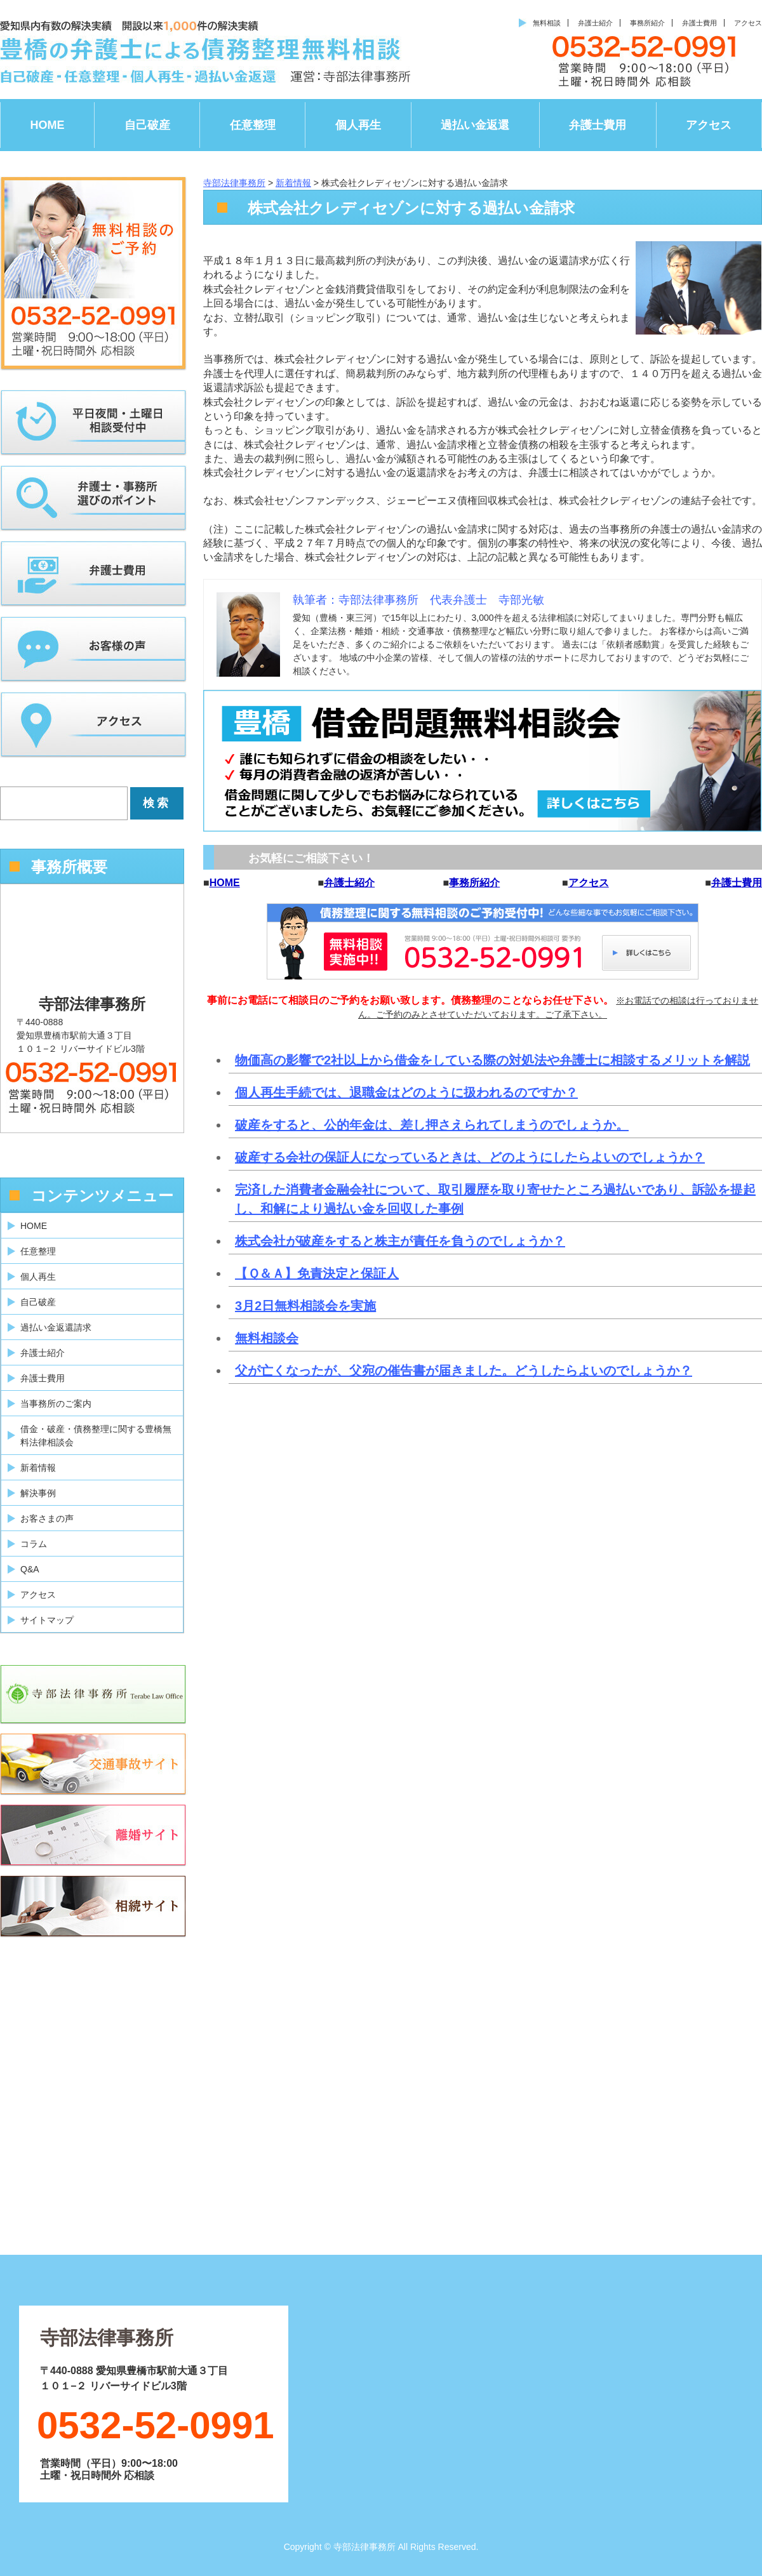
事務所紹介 (647, 23)
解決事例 (38, 1493)
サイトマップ (47, 1620)
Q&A (29, 1569)
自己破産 (147, 125)
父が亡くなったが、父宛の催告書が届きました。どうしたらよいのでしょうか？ (463, 1371)
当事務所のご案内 (55, 1403)
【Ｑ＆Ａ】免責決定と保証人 (317, 1273)
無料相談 (547, 23)
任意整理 (253, 125)
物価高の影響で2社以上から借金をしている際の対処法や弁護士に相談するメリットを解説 (492, 1060)
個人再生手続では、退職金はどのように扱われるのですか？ (406, 1092)
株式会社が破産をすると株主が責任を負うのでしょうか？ (400, 1241)
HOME (47, 125)
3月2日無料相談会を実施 (305, 1306)
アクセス (748, 23)
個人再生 (358, 125)
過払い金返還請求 (55, 1327)
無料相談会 (266, 1338)
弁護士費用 (699, 23)
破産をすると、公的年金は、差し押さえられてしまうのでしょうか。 (432, 1125)
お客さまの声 (47, 1518)
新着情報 (38, 1468)
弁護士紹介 (595, 23)
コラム (33, 1544)
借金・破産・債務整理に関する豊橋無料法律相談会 (95, 1435)
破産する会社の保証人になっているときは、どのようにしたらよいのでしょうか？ (470, 1157)
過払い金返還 (475, 125)
